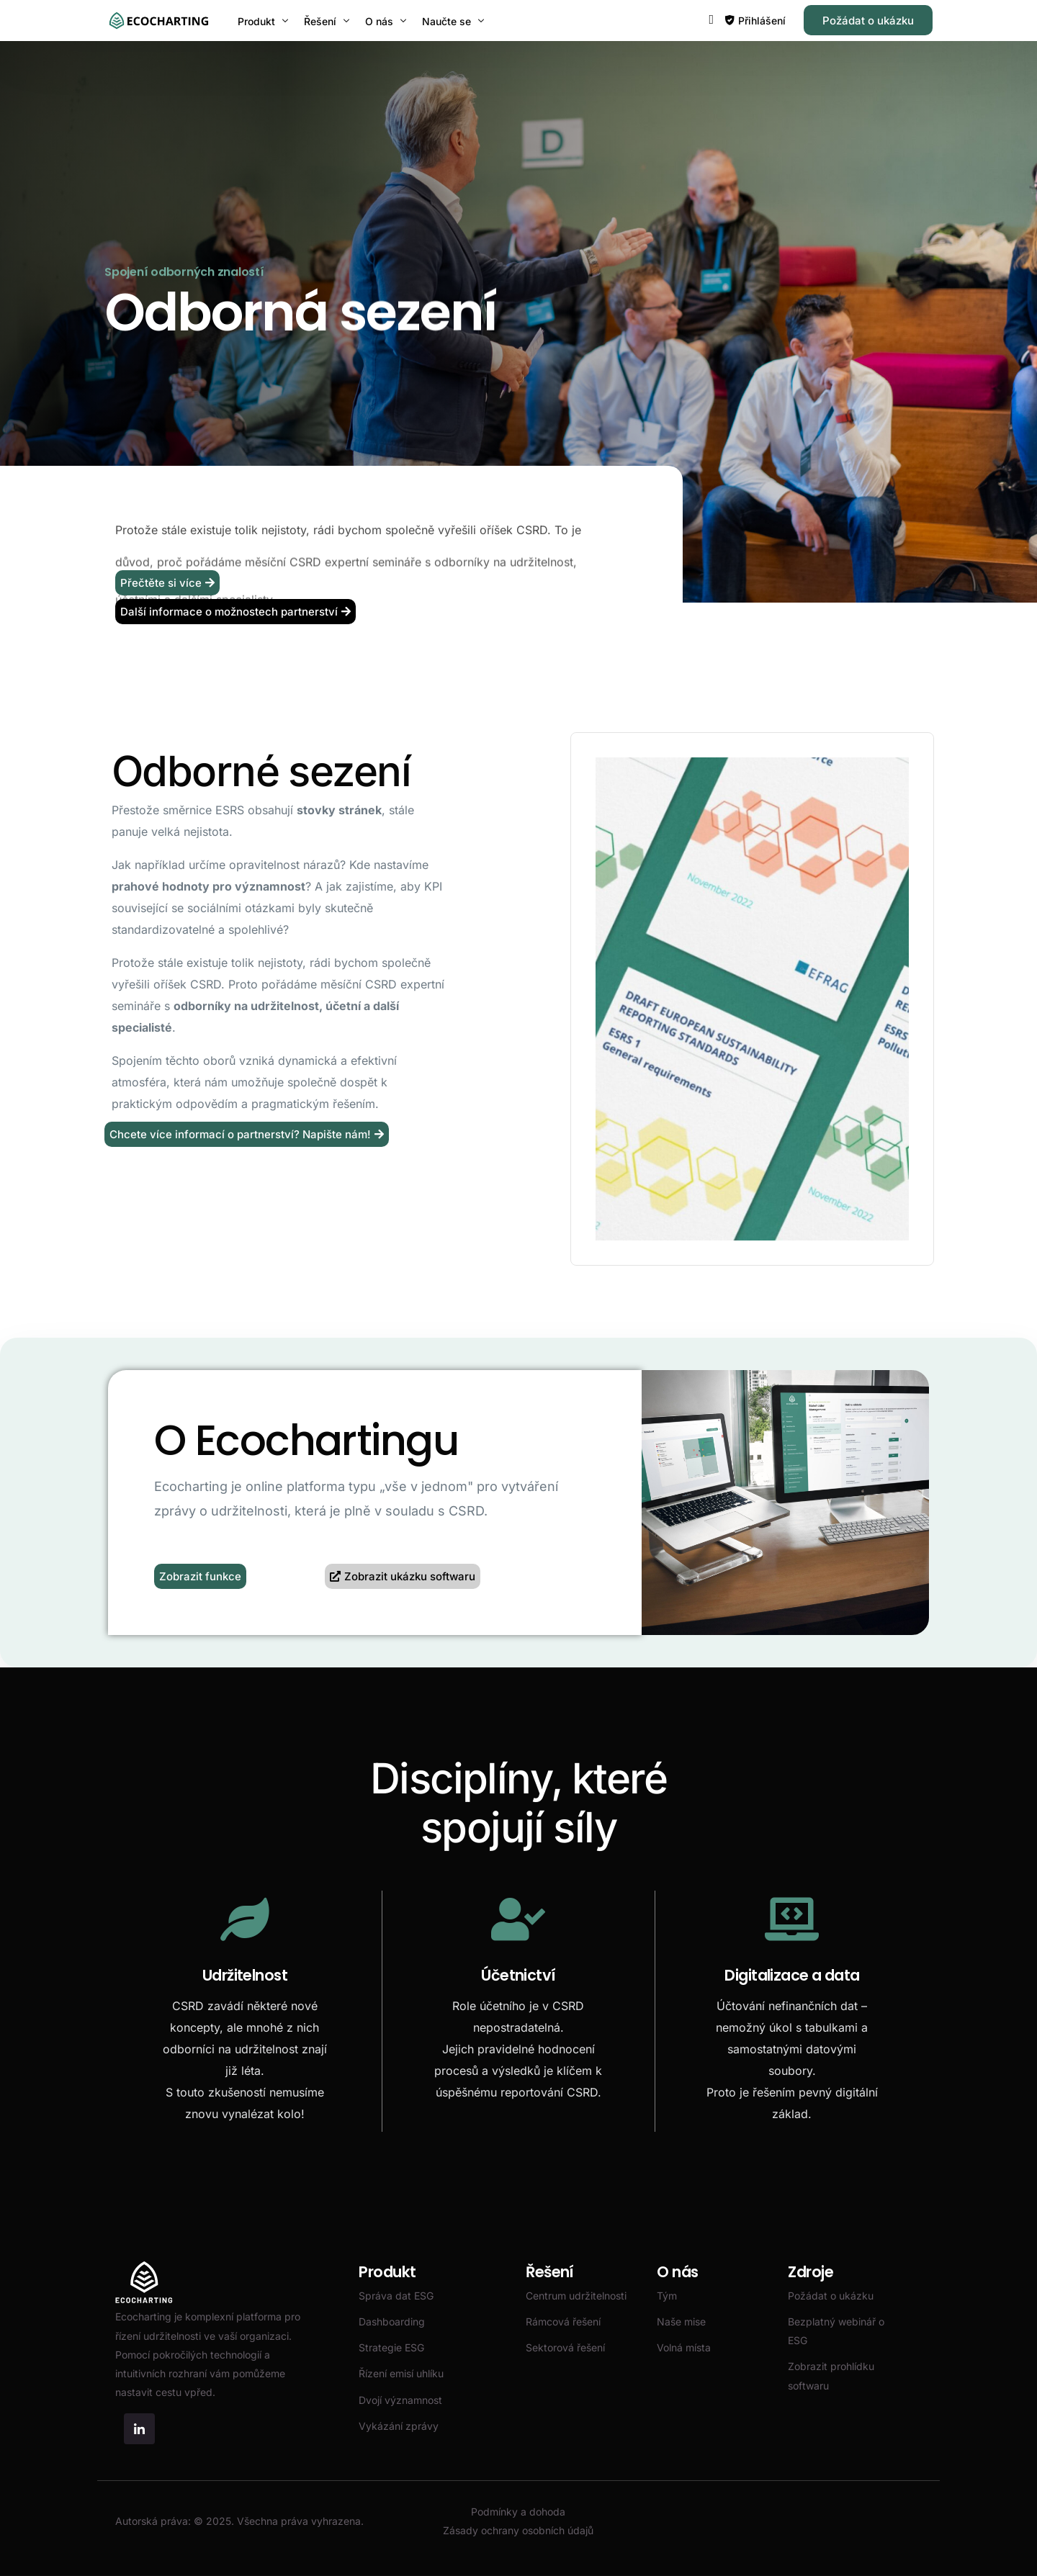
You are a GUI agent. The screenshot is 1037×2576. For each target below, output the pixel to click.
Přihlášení (762, 20)
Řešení (550, 2271)
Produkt (387, 2271)
